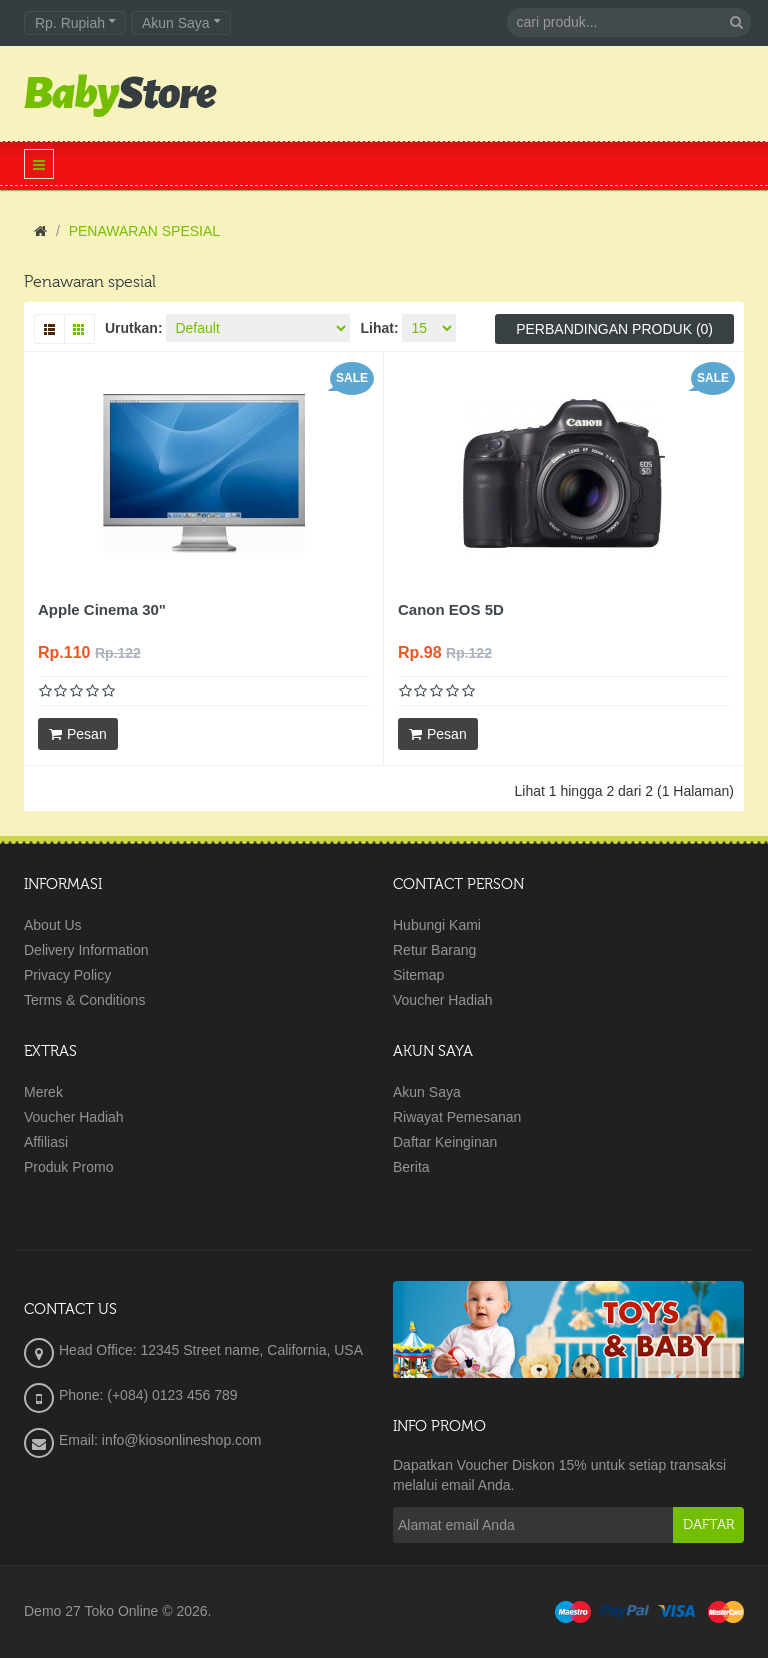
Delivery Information (86, 950)
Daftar (708, 1525)
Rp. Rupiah (75, 23)
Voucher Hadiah (443, 1000)
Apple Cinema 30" (102, 609)
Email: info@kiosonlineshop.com (160, 1440)
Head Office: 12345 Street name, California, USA (211, 1350)
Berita (411, 1167)
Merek (43, 1092)
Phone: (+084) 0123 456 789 (148, 1395)
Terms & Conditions (84, 1000)
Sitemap (418, 975)
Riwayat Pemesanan (457, 1117)
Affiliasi (46, 1142)
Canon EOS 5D (451, 609)
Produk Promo (68, 1167)
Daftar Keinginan (445, 1142)
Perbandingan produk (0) (614, 329)
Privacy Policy (67, 975)
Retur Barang (434, 950)
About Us (53, 925)
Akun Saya (427, 1092)
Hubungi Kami (437, 925)
